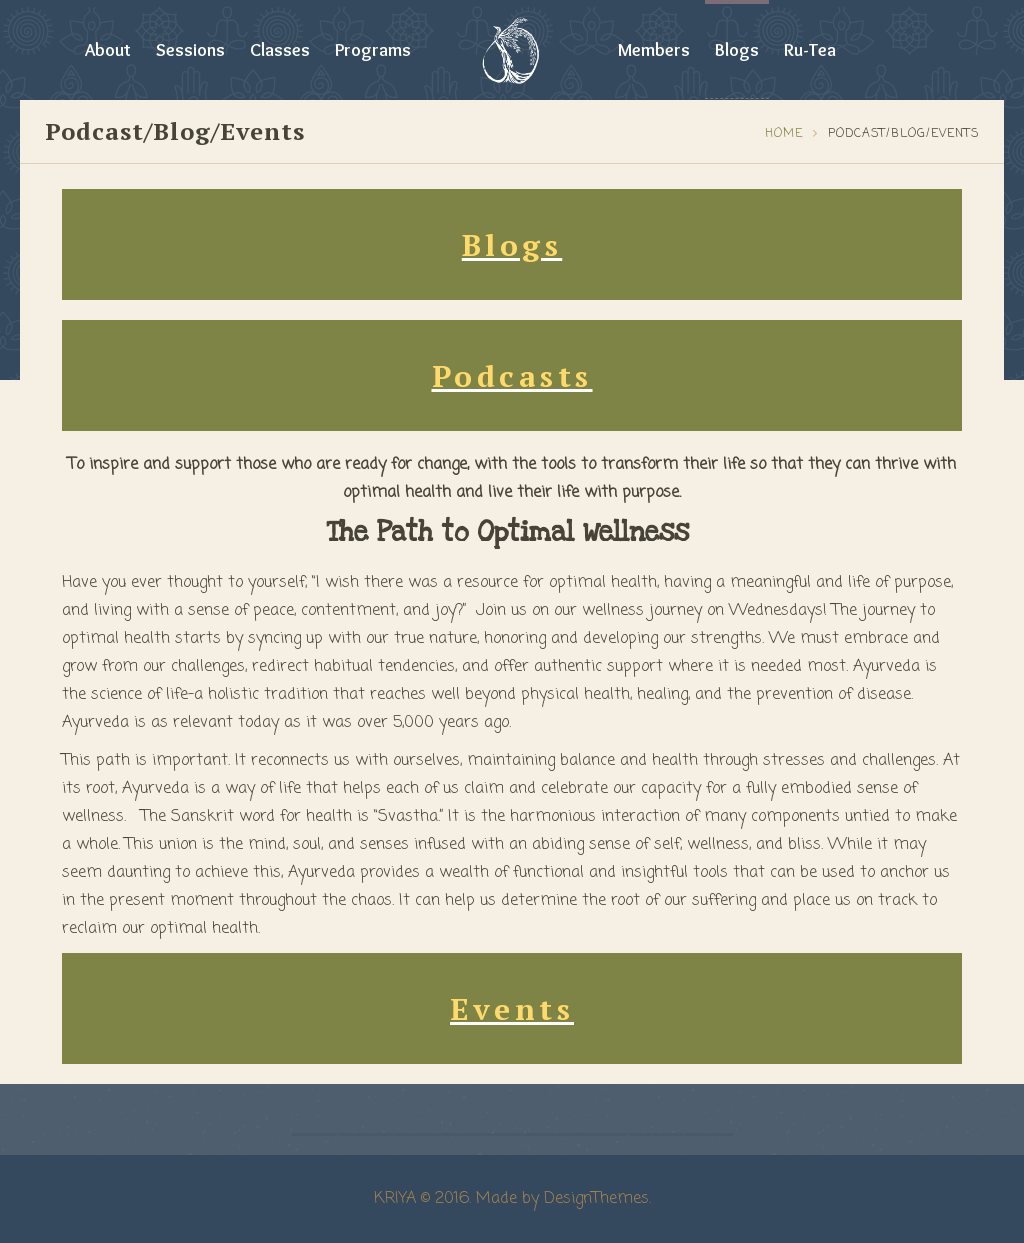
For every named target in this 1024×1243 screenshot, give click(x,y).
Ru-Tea (810, 50)
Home (784, 134)
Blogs (737, 50)
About (108, 50)
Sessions (190, 50)
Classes (280, 50)
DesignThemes (596, 1199)
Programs (373, 50)
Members (654, 50)
